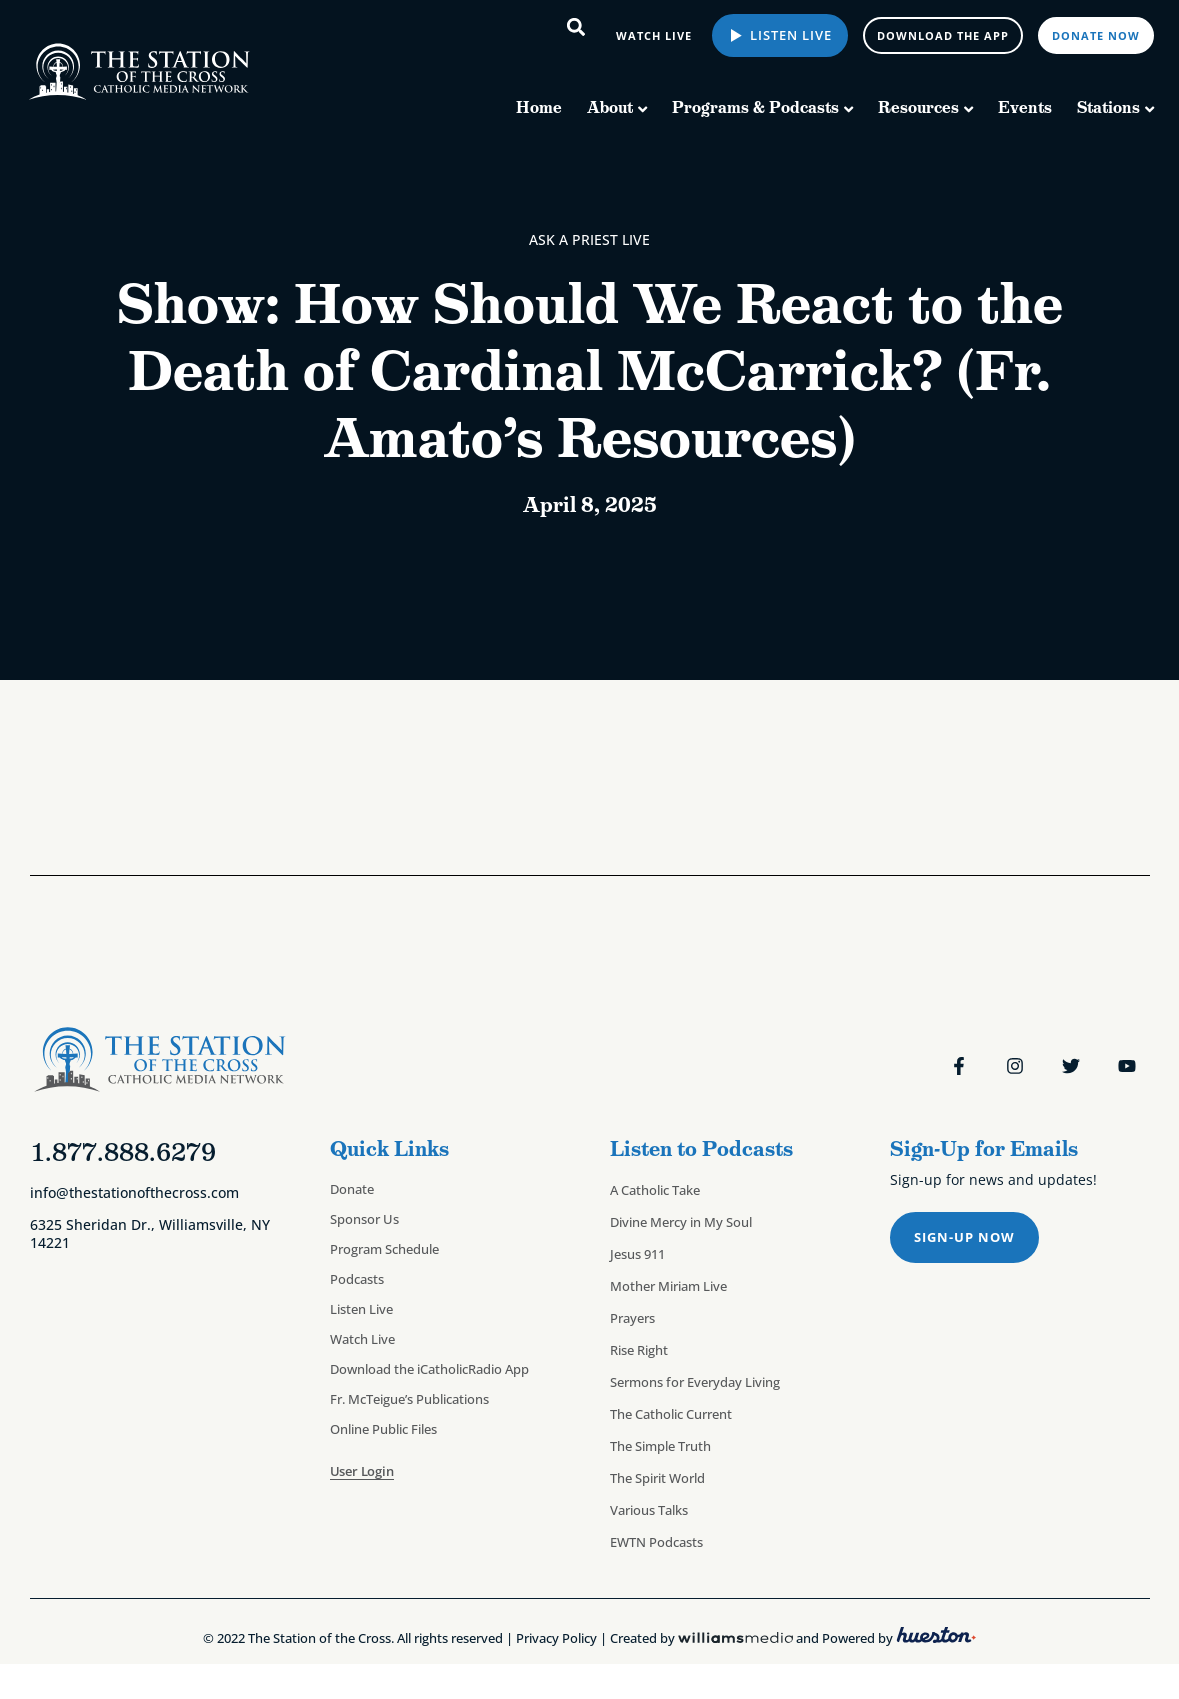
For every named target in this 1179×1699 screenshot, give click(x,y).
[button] (576, 26)
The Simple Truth (660, 1446)
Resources (918, 107)
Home (539, 107)
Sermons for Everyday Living (695, 1382)
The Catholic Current (671, 1414)
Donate (352, 1189)
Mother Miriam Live (668, 1286)
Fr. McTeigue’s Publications (409, 1399)
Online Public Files (383, 1429)
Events (1025, 107)
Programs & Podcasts (755, 107)
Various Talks (649, 1510)
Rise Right (639, 1350)
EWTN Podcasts (656, 1542)
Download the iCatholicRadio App (429, 1369)
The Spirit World (657, 1478)
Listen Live (789, 35)
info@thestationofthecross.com (134, 1192)
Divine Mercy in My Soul (681, 1222)
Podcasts (357, 1279)
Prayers (632, 1318)
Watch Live (362, 1339)
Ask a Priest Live (589, 239)
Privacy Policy (556, 1638)
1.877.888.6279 (123, 1152)
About (610, 107)
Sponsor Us (364, 1219)
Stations (1108, 107)
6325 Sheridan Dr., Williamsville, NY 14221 (150, 1233)
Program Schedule (384, 1249)
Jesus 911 (637, 1254)
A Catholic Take (655, 1190)
